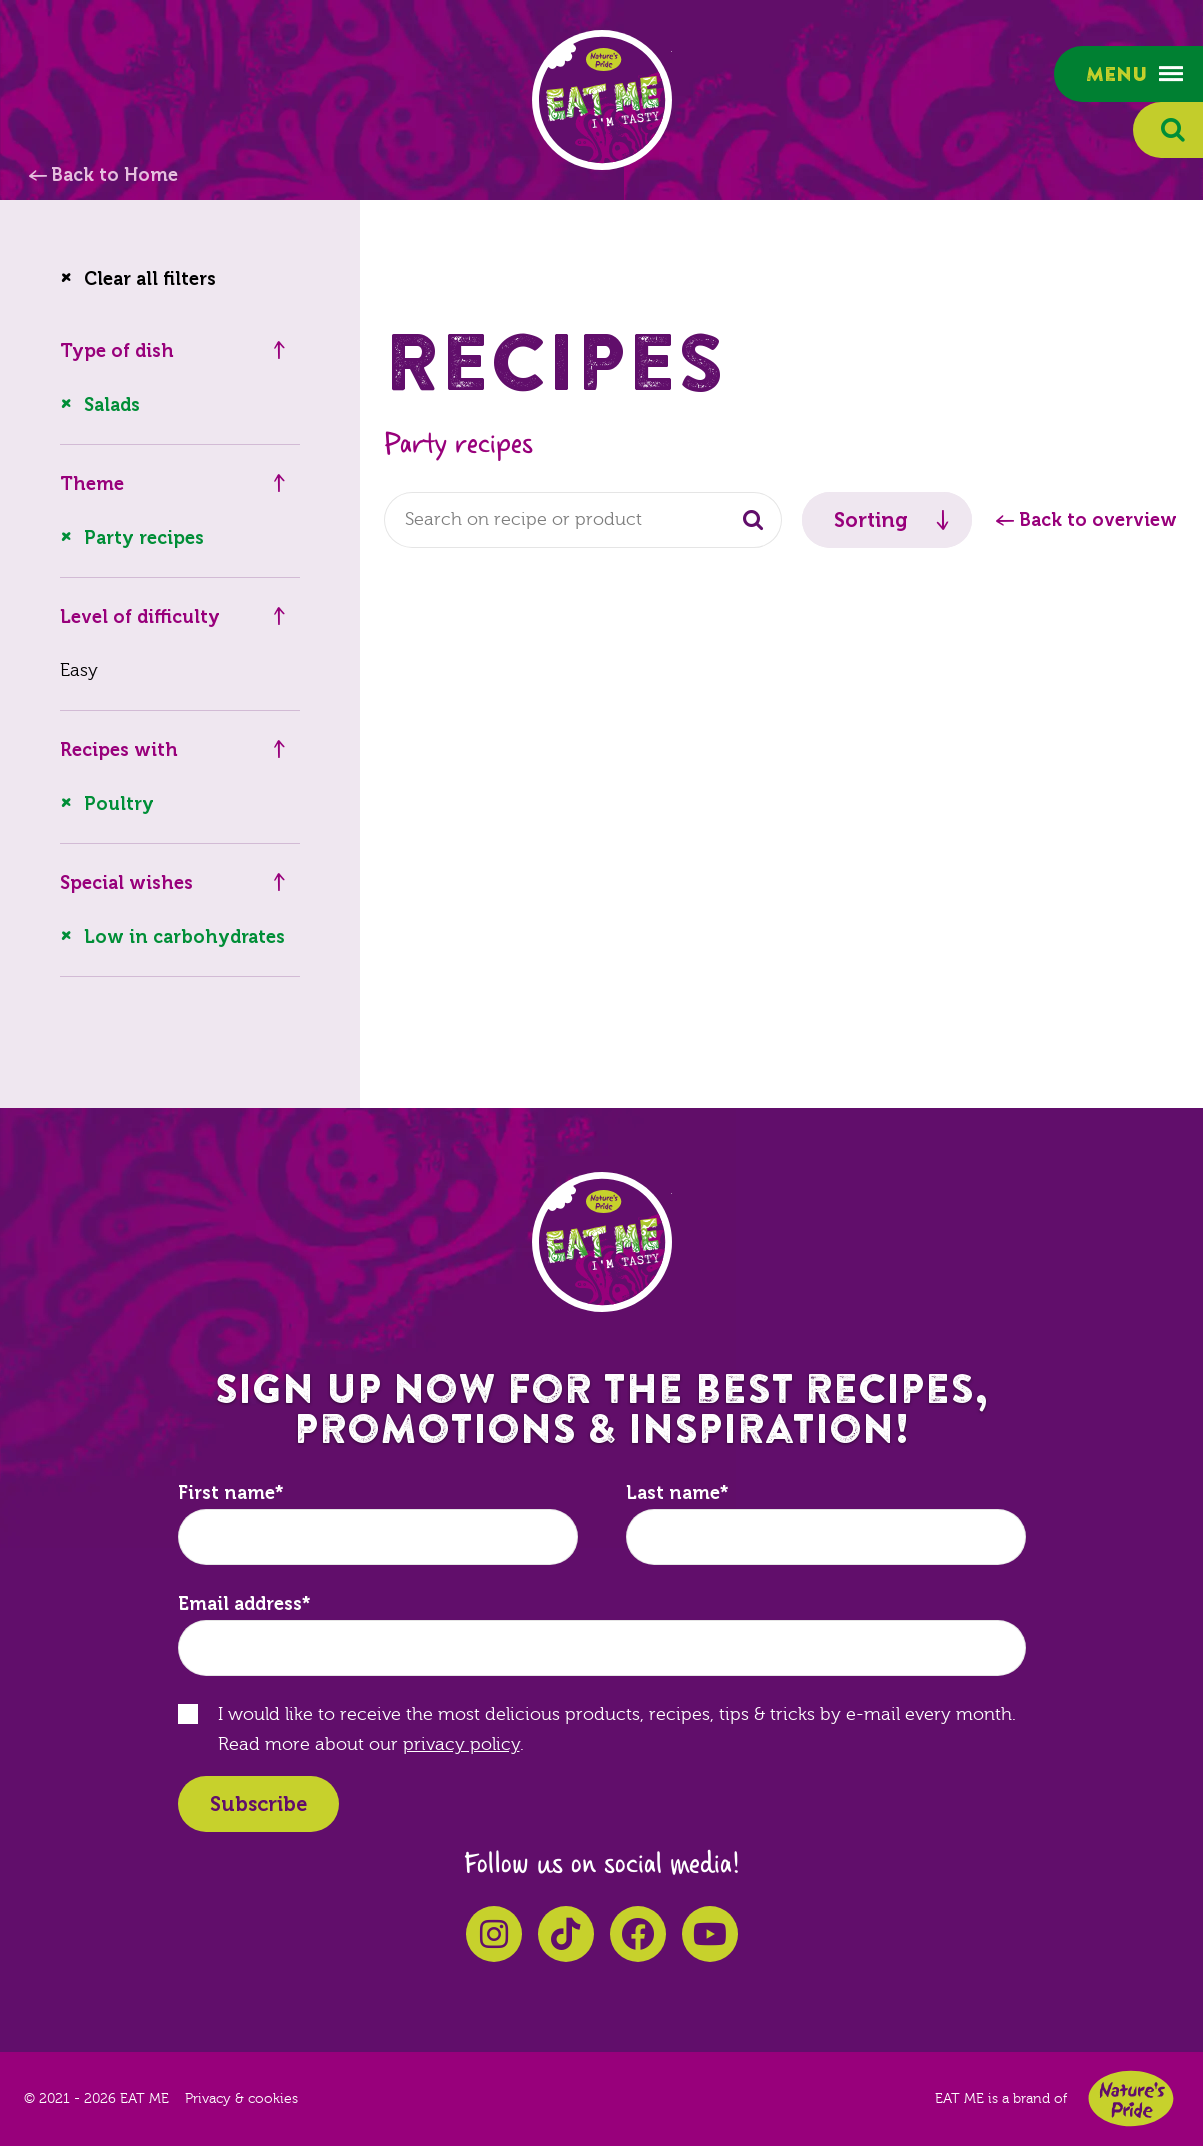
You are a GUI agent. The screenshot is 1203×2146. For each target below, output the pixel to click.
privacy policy (461, 1744)
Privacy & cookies (241, 2099)
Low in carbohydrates (184, 937)
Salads (112, 405)
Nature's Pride (1131, 2098)
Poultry (119, 804)
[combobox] (583, 520)
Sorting (871, 520)
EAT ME (602, 100)
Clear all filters (150, 279)
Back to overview (1098, 520)
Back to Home (114, 175)
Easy (79, 670)
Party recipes (144, 538)
